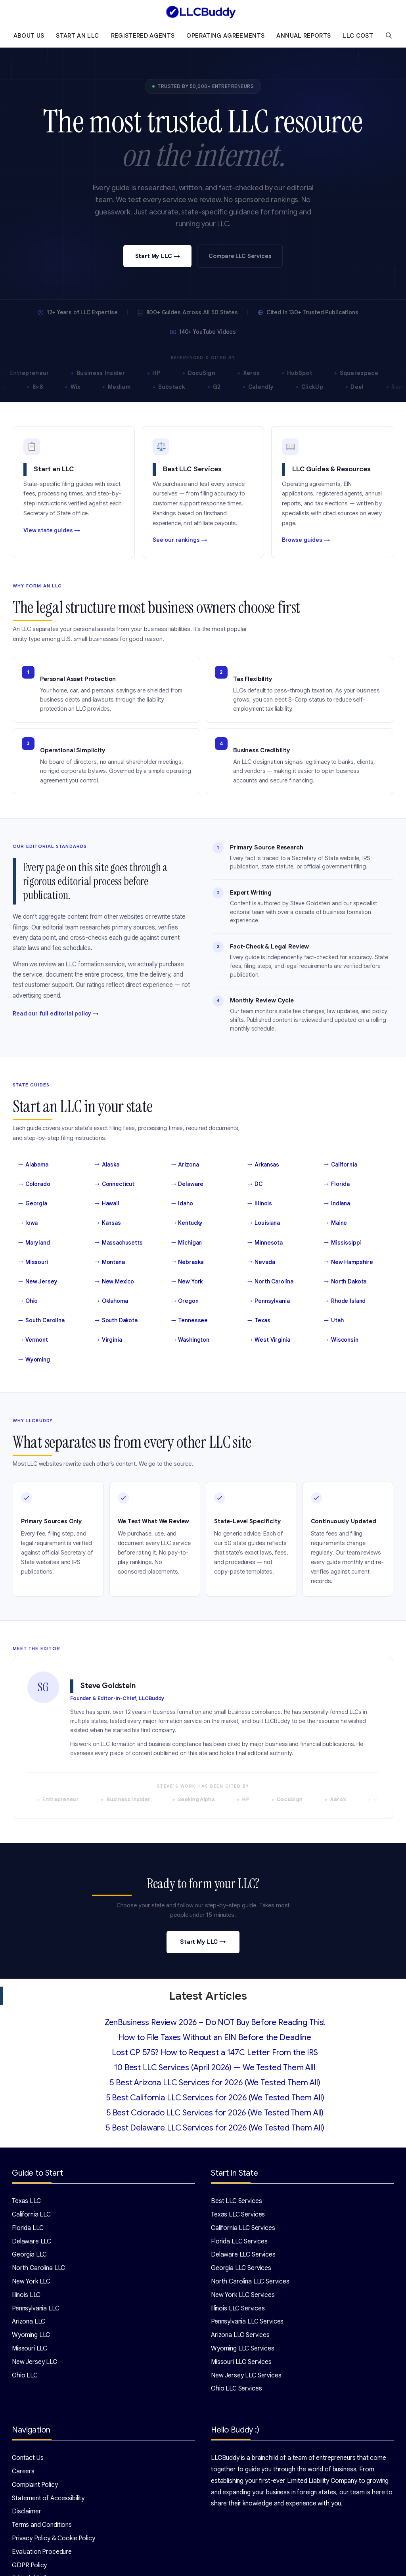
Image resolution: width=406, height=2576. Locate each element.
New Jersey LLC (34, 2362)
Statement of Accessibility (48, 2498)
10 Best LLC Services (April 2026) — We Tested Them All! (215, 2068)
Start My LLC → (157, 256)
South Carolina (41, 1321)
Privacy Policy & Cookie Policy (53, 2538)
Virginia (108, 1340)
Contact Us (28, 2458)
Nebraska (187, 1262)
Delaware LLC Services (243, 2255)
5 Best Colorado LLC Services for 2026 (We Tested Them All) (215, 2113)
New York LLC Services (243, 2295)
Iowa (28, 1223)
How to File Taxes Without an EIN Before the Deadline (215, 2037)
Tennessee (189, 1321)
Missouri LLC (29, 2348)
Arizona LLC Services (240, 2335)
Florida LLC (27, 2228)
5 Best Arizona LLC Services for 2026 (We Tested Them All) (214, 2083)
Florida (337, 1184)
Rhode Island (345, 1301)
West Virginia (268, 1340)
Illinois (259, 1204)
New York (187, 1282)
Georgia (32, 1204)
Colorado (34, 1184)
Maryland (34, 1243)
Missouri (33, 1262)
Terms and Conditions (42, 2525)
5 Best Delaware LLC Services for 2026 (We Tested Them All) (214, 2128)
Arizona (185, 1164)
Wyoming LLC (31, 2335)
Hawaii (107, 1204)
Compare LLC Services (240, 256)
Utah (333, 1321)
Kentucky (187, 1223)
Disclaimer (26, 2511)
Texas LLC (26, 2201)
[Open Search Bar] (388, 36)
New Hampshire (348, 1262)
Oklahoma (111, 1301)
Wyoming (34, 1360)
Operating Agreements (225, 35)
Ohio (28, 1301)
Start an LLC (77, 35)
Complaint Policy (35, 2485)
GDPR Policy (29, 2565)
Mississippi (342, 1243)
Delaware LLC (31, 2241)
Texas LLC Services (238, 2214)
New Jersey (37, 1282)
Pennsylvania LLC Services (247, 2321)
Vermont (33, 1340)
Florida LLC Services (239, 2241)
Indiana (337, 1204)
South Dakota (116, 1321)
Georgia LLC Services (241, 2268)
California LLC (31, 2214)
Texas (258, 1321)
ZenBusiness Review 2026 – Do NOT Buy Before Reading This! (215, 2022)
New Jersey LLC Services (246, 2375)
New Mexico (114, 1282)
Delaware (187, 1184)
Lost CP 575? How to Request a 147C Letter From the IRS (215, 2053)
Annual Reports (303, 35)
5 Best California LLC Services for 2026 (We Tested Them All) (215, 2098)
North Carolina (270, 1282)
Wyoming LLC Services (242, 2348)
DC (254, 1184)
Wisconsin (341, 1340)
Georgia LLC (29, 2255)
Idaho (182, 1204)
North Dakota (345, 1282)
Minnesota (265, 1243)
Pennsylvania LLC (35, 2308)
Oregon (185, 1301)
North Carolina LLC (38, 2268)
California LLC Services (243, 2228)
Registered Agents (143, 35)
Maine (335, 1223)
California (340, 1164)
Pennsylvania (268, 1301)
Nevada (261, 1262)
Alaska (107, 1164)
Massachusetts (119, 1243)
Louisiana (263, 1223)
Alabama (33, 1164)
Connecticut (114, 1184)
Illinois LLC (26, 2295)
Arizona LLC (28, 2321)
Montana (110, 1262)
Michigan (186, 1243)
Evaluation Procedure (42, 2552)
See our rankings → (180, 539)
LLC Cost (358, 35)
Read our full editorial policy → (56, 1013)
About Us (28, 35)
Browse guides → (306, 539)
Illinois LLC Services (238, 2308)
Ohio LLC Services (236, 2388)
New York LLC (31, 2281)
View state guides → (51, 530)
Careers (23, 2471)
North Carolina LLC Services (250, 2281)
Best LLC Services (236, 2201)
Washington (190, 1340)
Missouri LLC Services (241, 2362)
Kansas (108, 1223)
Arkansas (263, 1164)
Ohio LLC (25, 2375)
